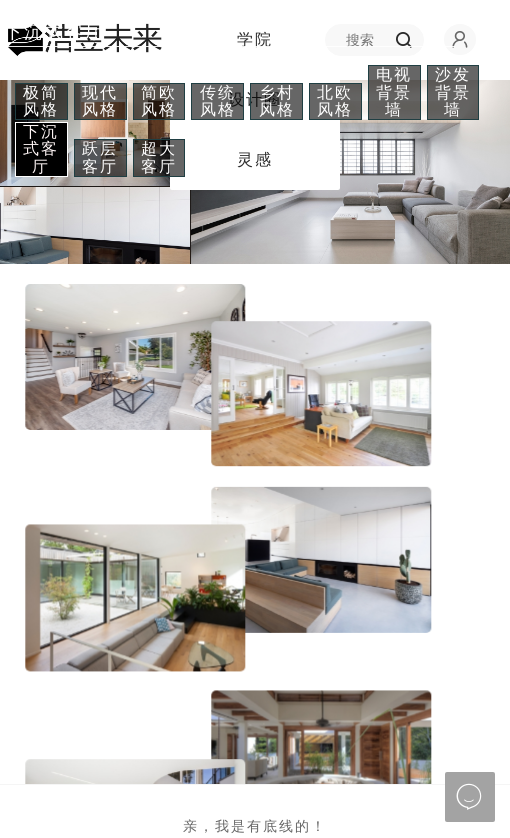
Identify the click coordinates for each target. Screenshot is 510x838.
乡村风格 (277, 101)
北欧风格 (335, 101)
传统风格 (218, 101)
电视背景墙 (394, 92)
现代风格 (100, 101)
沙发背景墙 (453, 92)
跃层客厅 (100, 157)
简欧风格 (159, 101)
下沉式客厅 (41, 149)
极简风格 (41, 101)
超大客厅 (159, 157)
